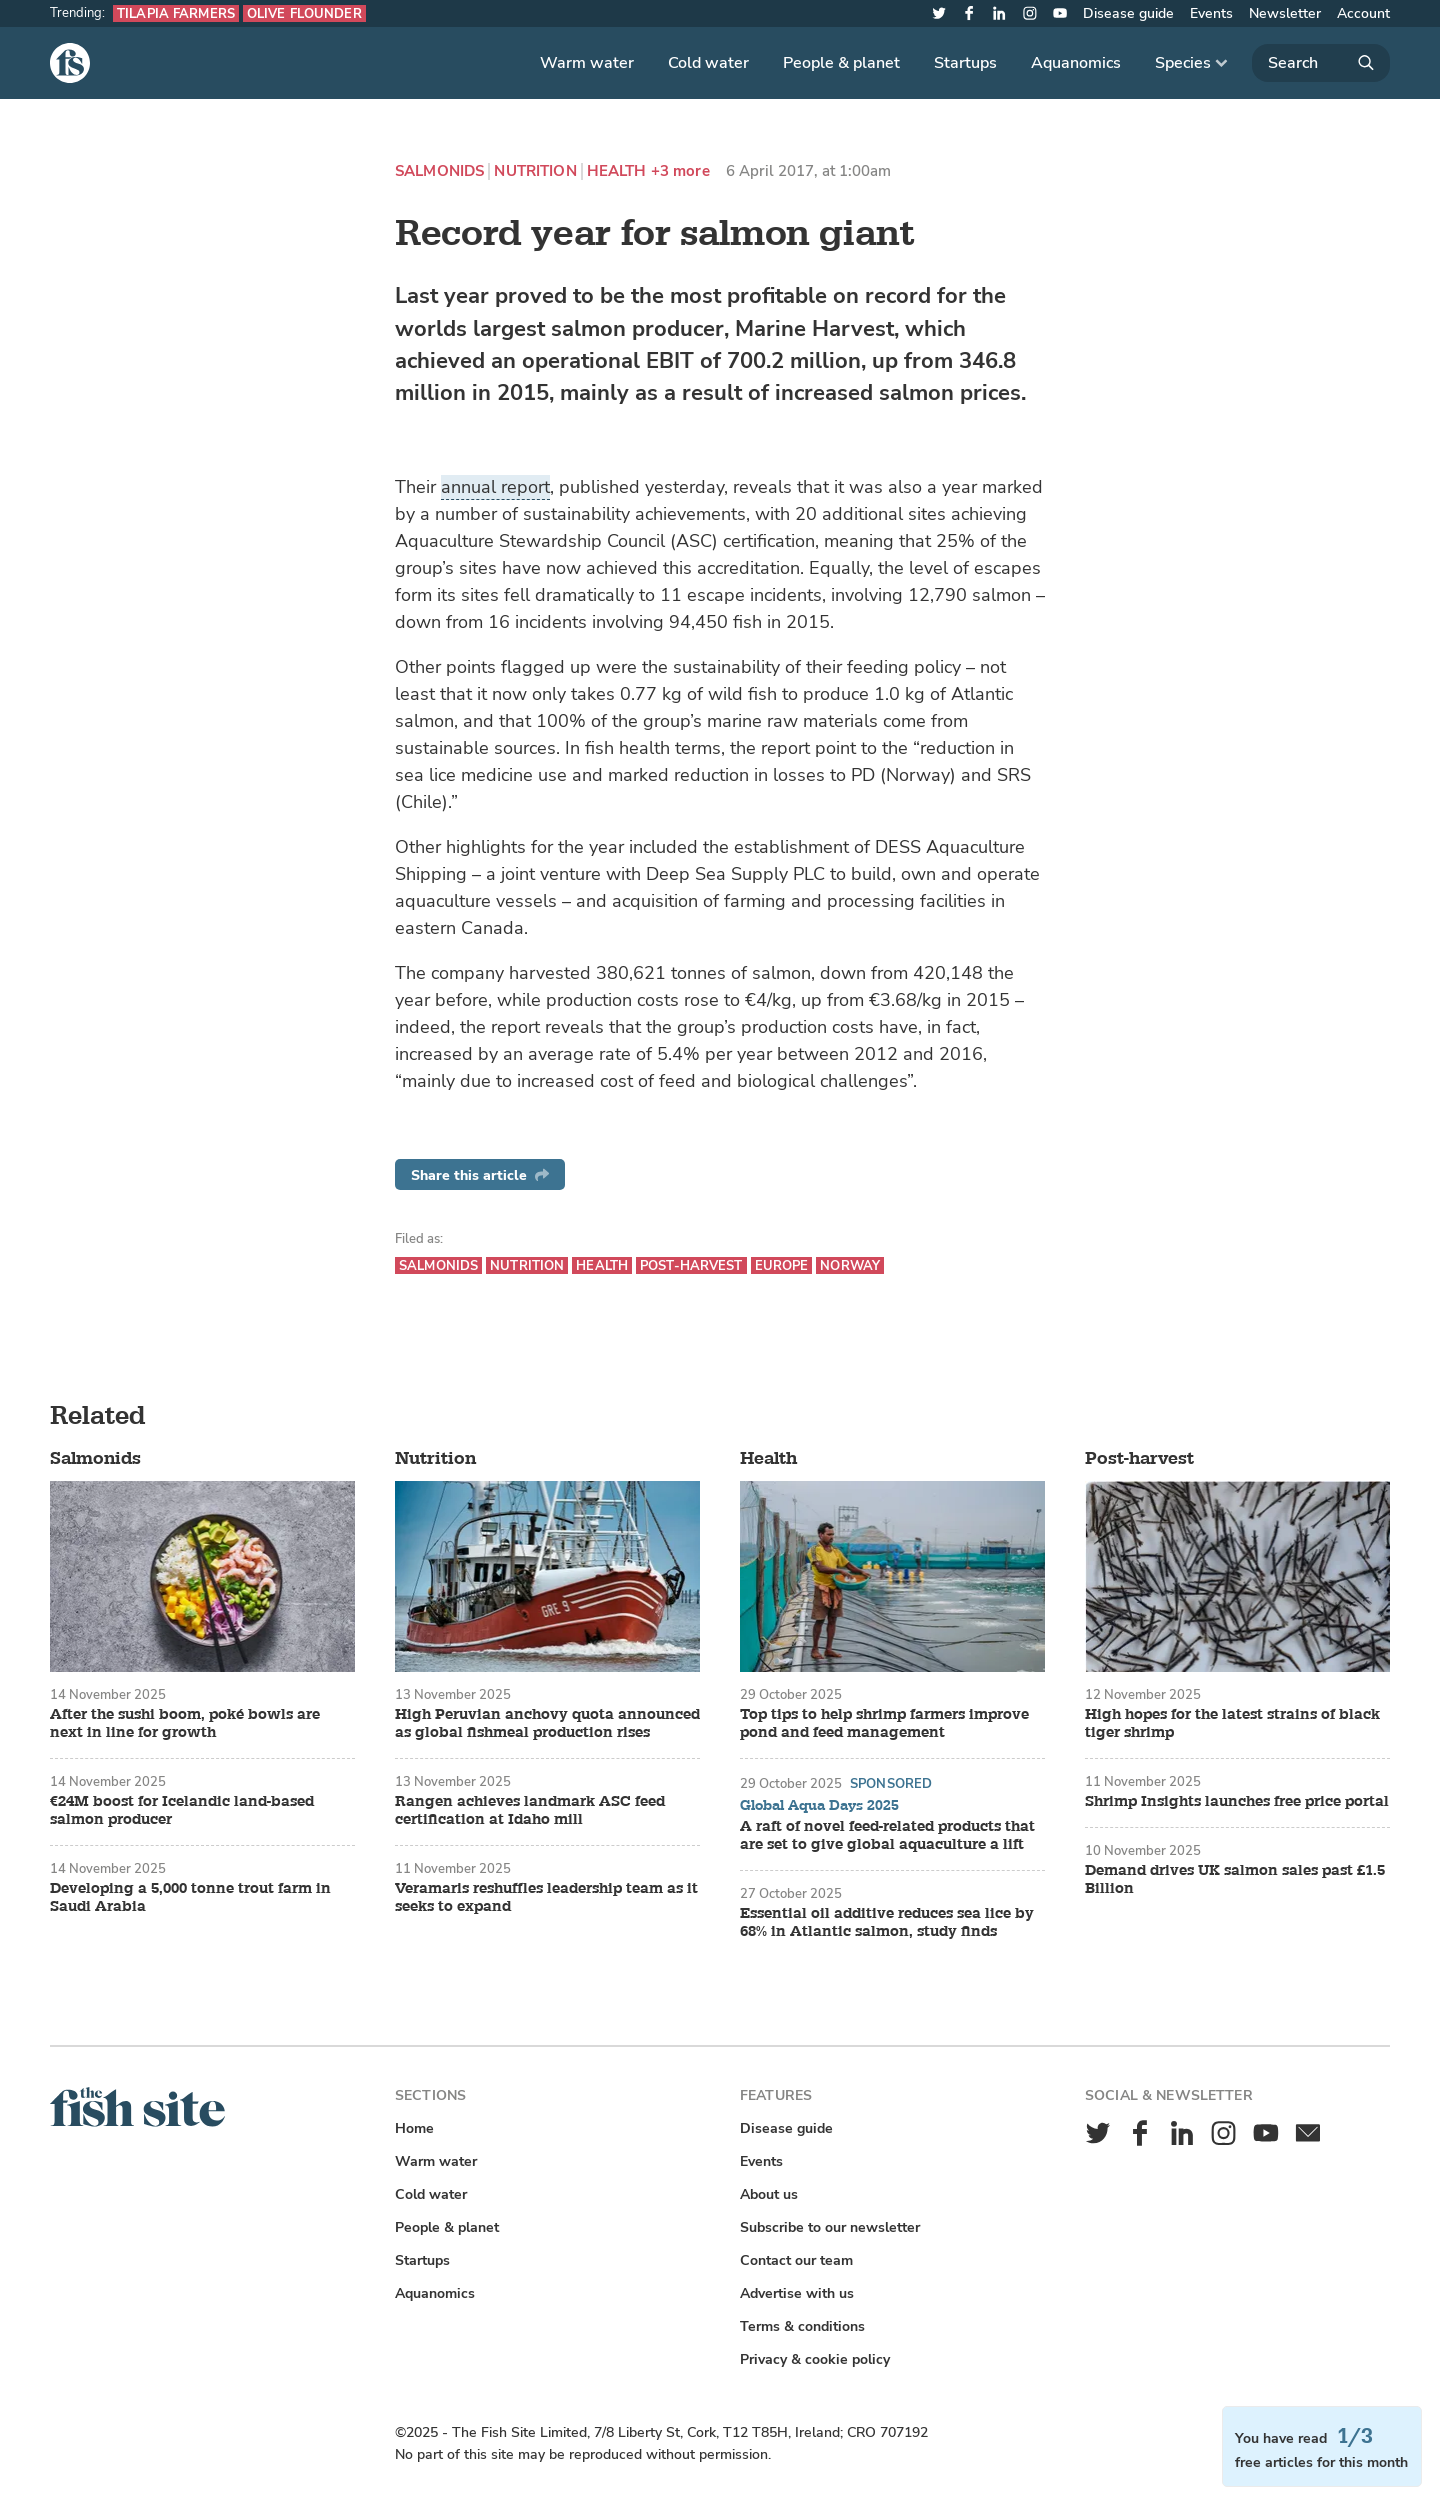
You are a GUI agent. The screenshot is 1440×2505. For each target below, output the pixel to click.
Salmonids (439, 171)
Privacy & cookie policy (815, 2359)
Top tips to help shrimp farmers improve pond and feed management (884, 1724)
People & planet (841, 63)
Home (414, 2128)
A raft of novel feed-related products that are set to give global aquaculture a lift (887, 1836)
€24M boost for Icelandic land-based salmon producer (182, 1811)
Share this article (480, 1175)
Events (1211, 13)
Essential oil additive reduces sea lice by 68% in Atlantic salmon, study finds (887, 1923)
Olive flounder (304, 13)
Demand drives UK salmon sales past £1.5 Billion (1235, 1880)
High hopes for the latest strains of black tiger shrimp (1232, 1724)
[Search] (1321, 63)
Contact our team (796, 2260)
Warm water (587, 63)
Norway (850, 1265)
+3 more (680, 171)
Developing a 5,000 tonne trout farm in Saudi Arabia (190, 1898)
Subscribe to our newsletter (830, 2227)
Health (617, 171)
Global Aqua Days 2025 (819, 1806)
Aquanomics (1076, 63)
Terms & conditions (802, 2326)
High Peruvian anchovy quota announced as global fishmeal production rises (547, 1724)
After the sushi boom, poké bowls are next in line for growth (185, 1724)
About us (769, 2194)
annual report (495, 487)
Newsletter (1285, 13)
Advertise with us (797, 2293)
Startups (965, 63)
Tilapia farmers (176, 13)
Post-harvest (691, 1265)
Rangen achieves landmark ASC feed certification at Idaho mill (530, 1811)
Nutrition (535, 171)
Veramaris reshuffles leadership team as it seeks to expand (546, 1898)
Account (1363, 13)
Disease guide (1128, 13)
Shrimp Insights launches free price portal (1237, 1802)
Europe (782, 1265)
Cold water (708, 63)
